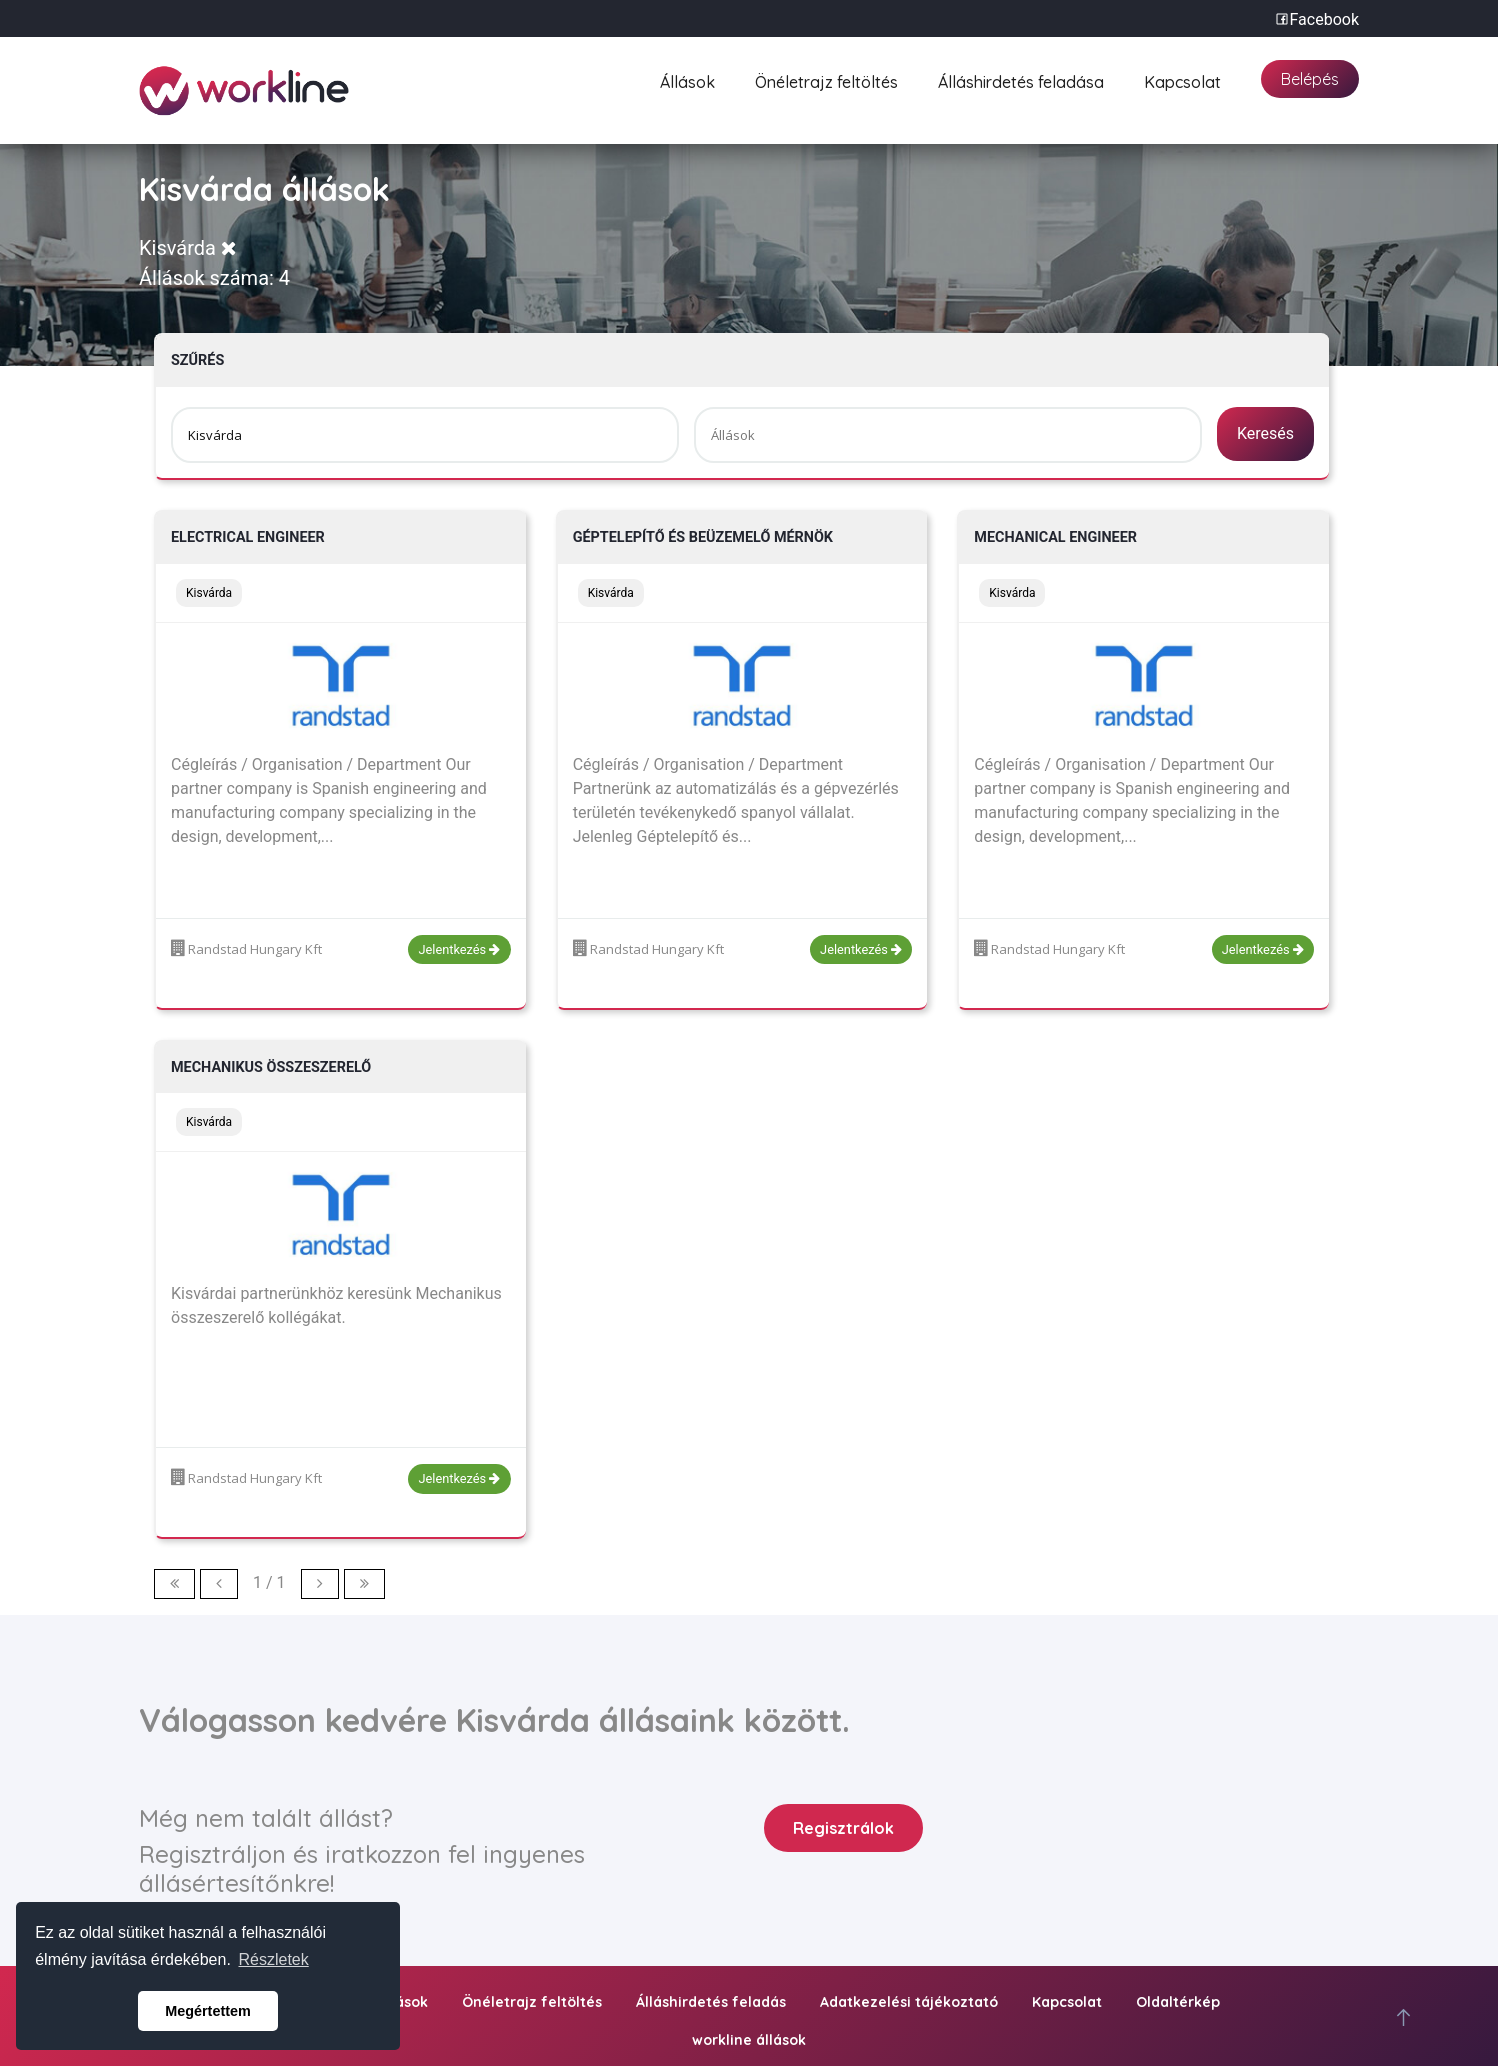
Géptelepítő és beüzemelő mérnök (703, 537)
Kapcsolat (1182, 79)
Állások (687, 79)
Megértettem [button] (208, 2011)
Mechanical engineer (1055, 537)
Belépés (1310, 79)
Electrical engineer (248, 537)
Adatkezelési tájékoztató (909, 2002)
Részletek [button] (274, 1959)
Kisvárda (188, 248)
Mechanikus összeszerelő (271, 1067)
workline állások (749, 2040)
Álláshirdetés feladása (1021, 79)
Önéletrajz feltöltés (826, 79)
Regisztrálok (843, 1828)
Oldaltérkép (1178, 2002)
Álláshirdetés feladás (711, 2002)
